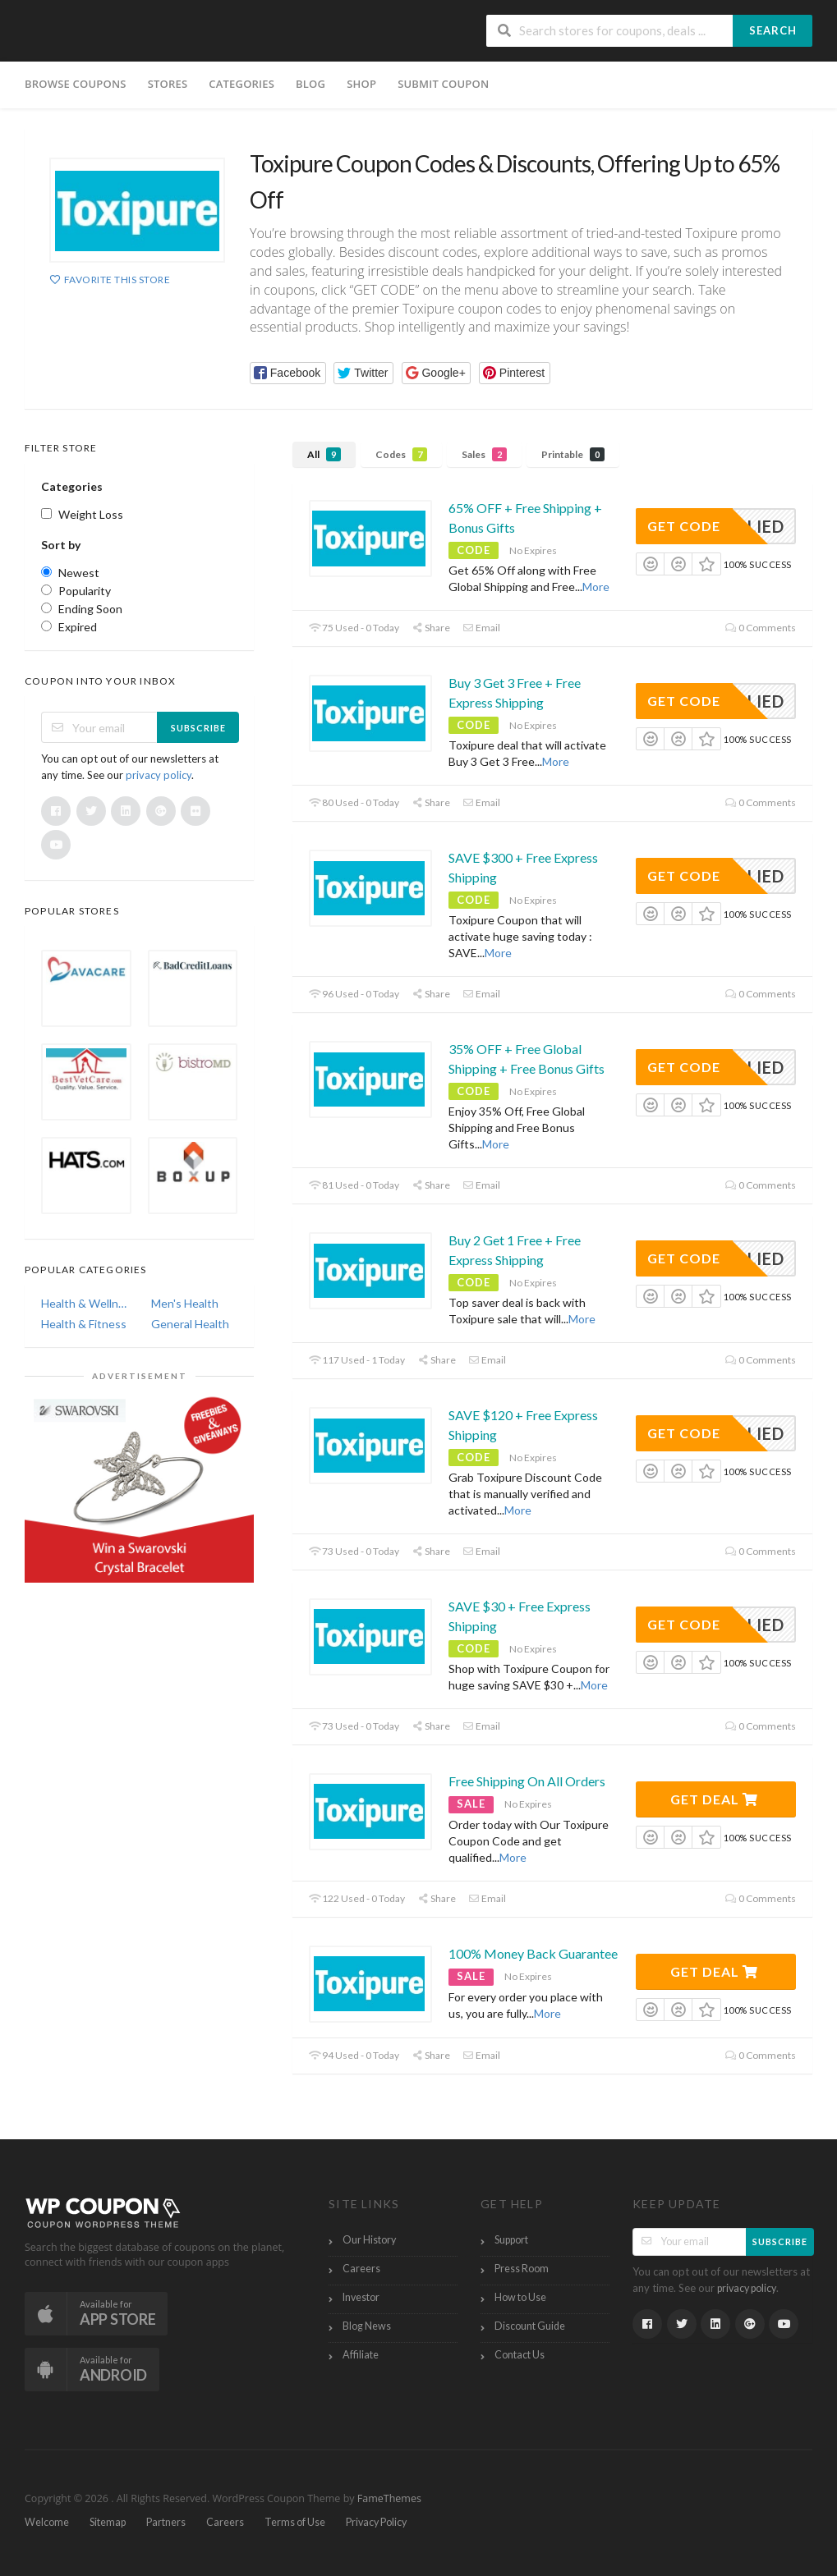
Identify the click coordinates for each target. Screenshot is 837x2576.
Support (511, 2240)
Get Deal (714, 1799)
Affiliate (361, 2355)
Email (481, 627)
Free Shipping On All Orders (526, 1781)
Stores (168, 83)
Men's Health (184, 1303)
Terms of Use (294, 2522)
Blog (310, 83)
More (595, 587)
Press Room (521, 2268)
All (324, 454)
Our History (369, 2240)
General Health (190, 1324)
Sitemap (108, 2522)
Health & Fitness (83, 1324)
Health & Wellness (84, 1303)
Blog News (367, 2326)
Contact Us (519, 2355)
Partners (166, 2522)
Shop (361, 83)
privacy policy (158, 775)
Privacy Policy (376, 2522)
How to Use (520, 2297)
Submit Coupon (443, 83)
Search (773, 30)
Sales (484, 454)
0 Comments (760, 627)
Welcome (47, 2522)
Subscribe (198, 727)
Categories (241, 83)
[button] (288, 373)
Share (431, 627)
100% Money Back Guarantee (533, 1953)
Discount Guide (529, 2326)
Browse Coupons (75, 83)
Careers (361, 2268)
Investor (361, 2297)
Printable (573, 454)
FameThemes (389, 2498)
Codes (401, 454)
